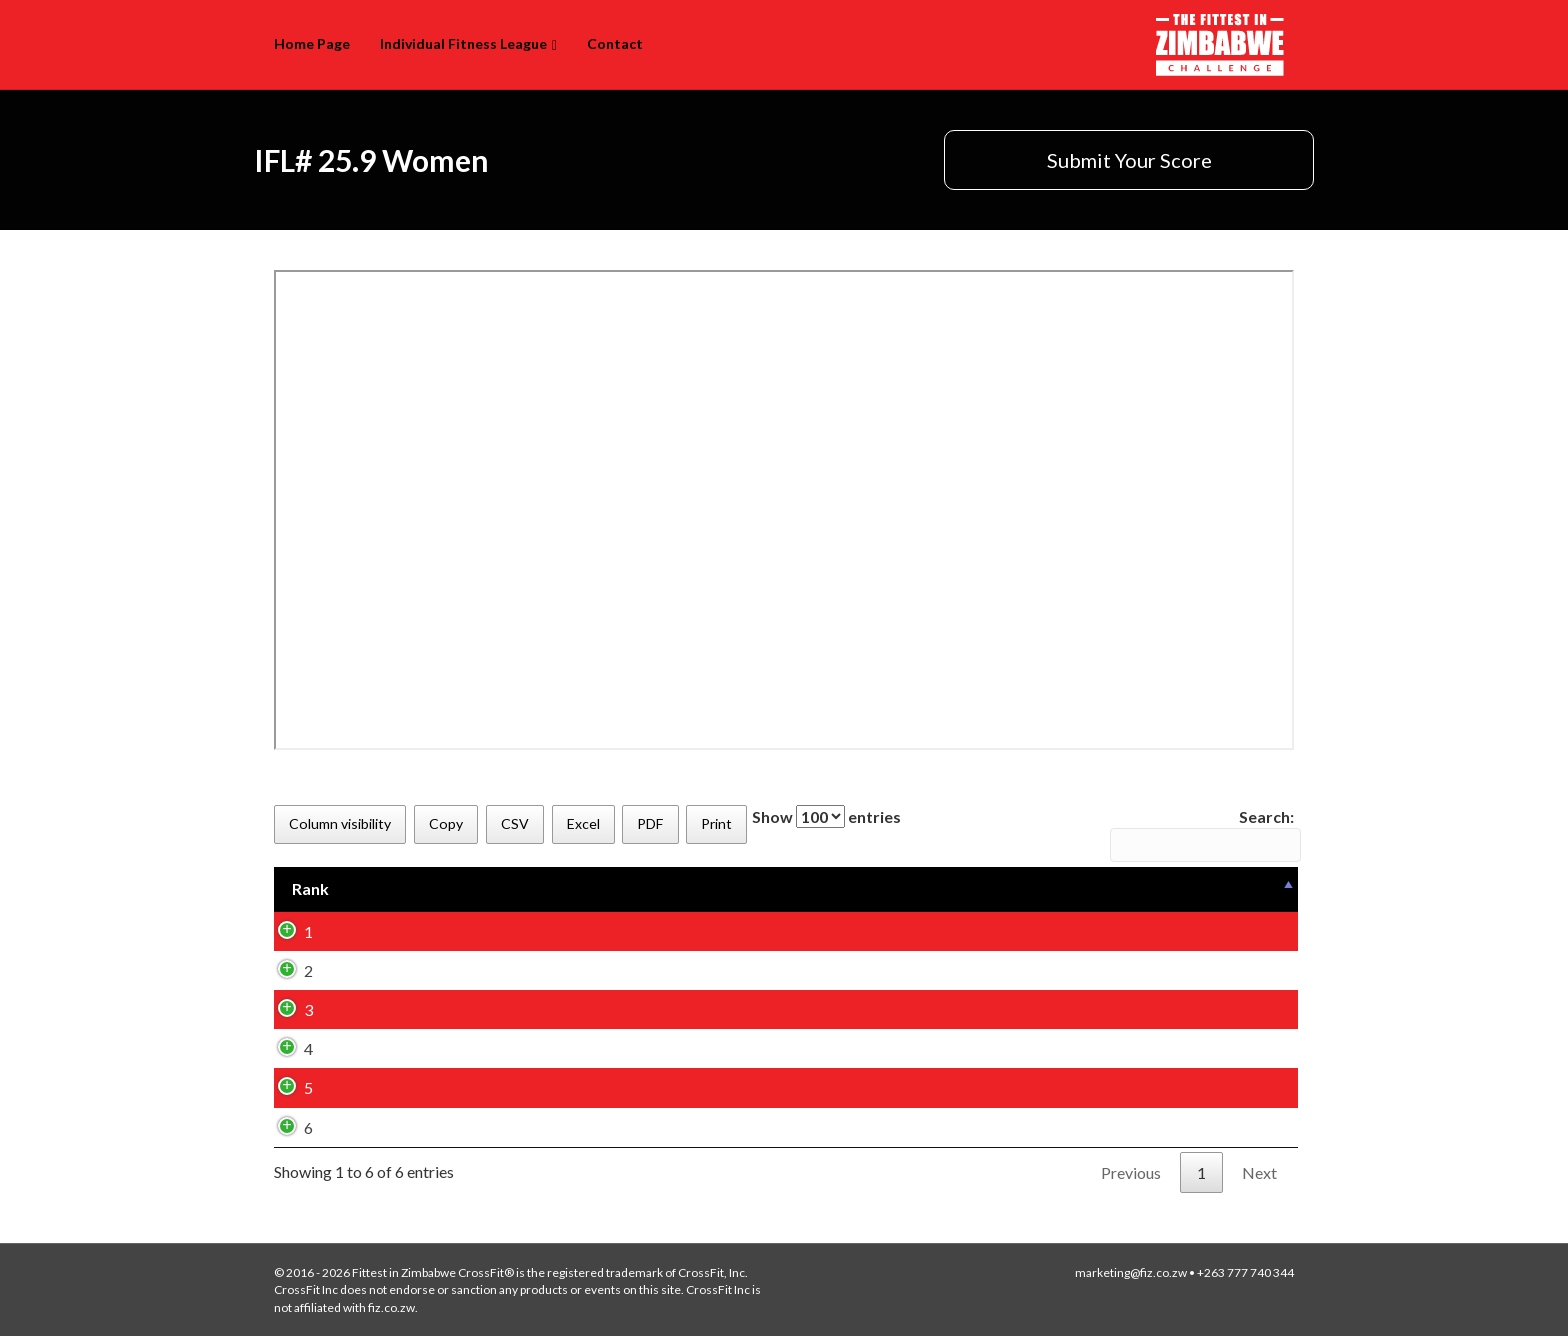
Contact (615, 43)
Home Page (312, 43)
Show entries (826, 816)
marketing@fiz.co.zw (1131, 1272)
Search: (1202, 834)
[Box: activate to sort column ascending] (854, 889)
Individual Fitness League (463, 43)
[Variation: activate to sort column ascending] (1217, 889)
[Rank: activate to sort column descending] (330, 889)
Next (1259, 1172)
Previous (1131, 1172)
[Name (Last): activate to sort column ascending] (681, 889)
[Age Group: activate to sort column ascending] (1033, 889)
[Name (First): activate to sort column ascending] (485, 889)
